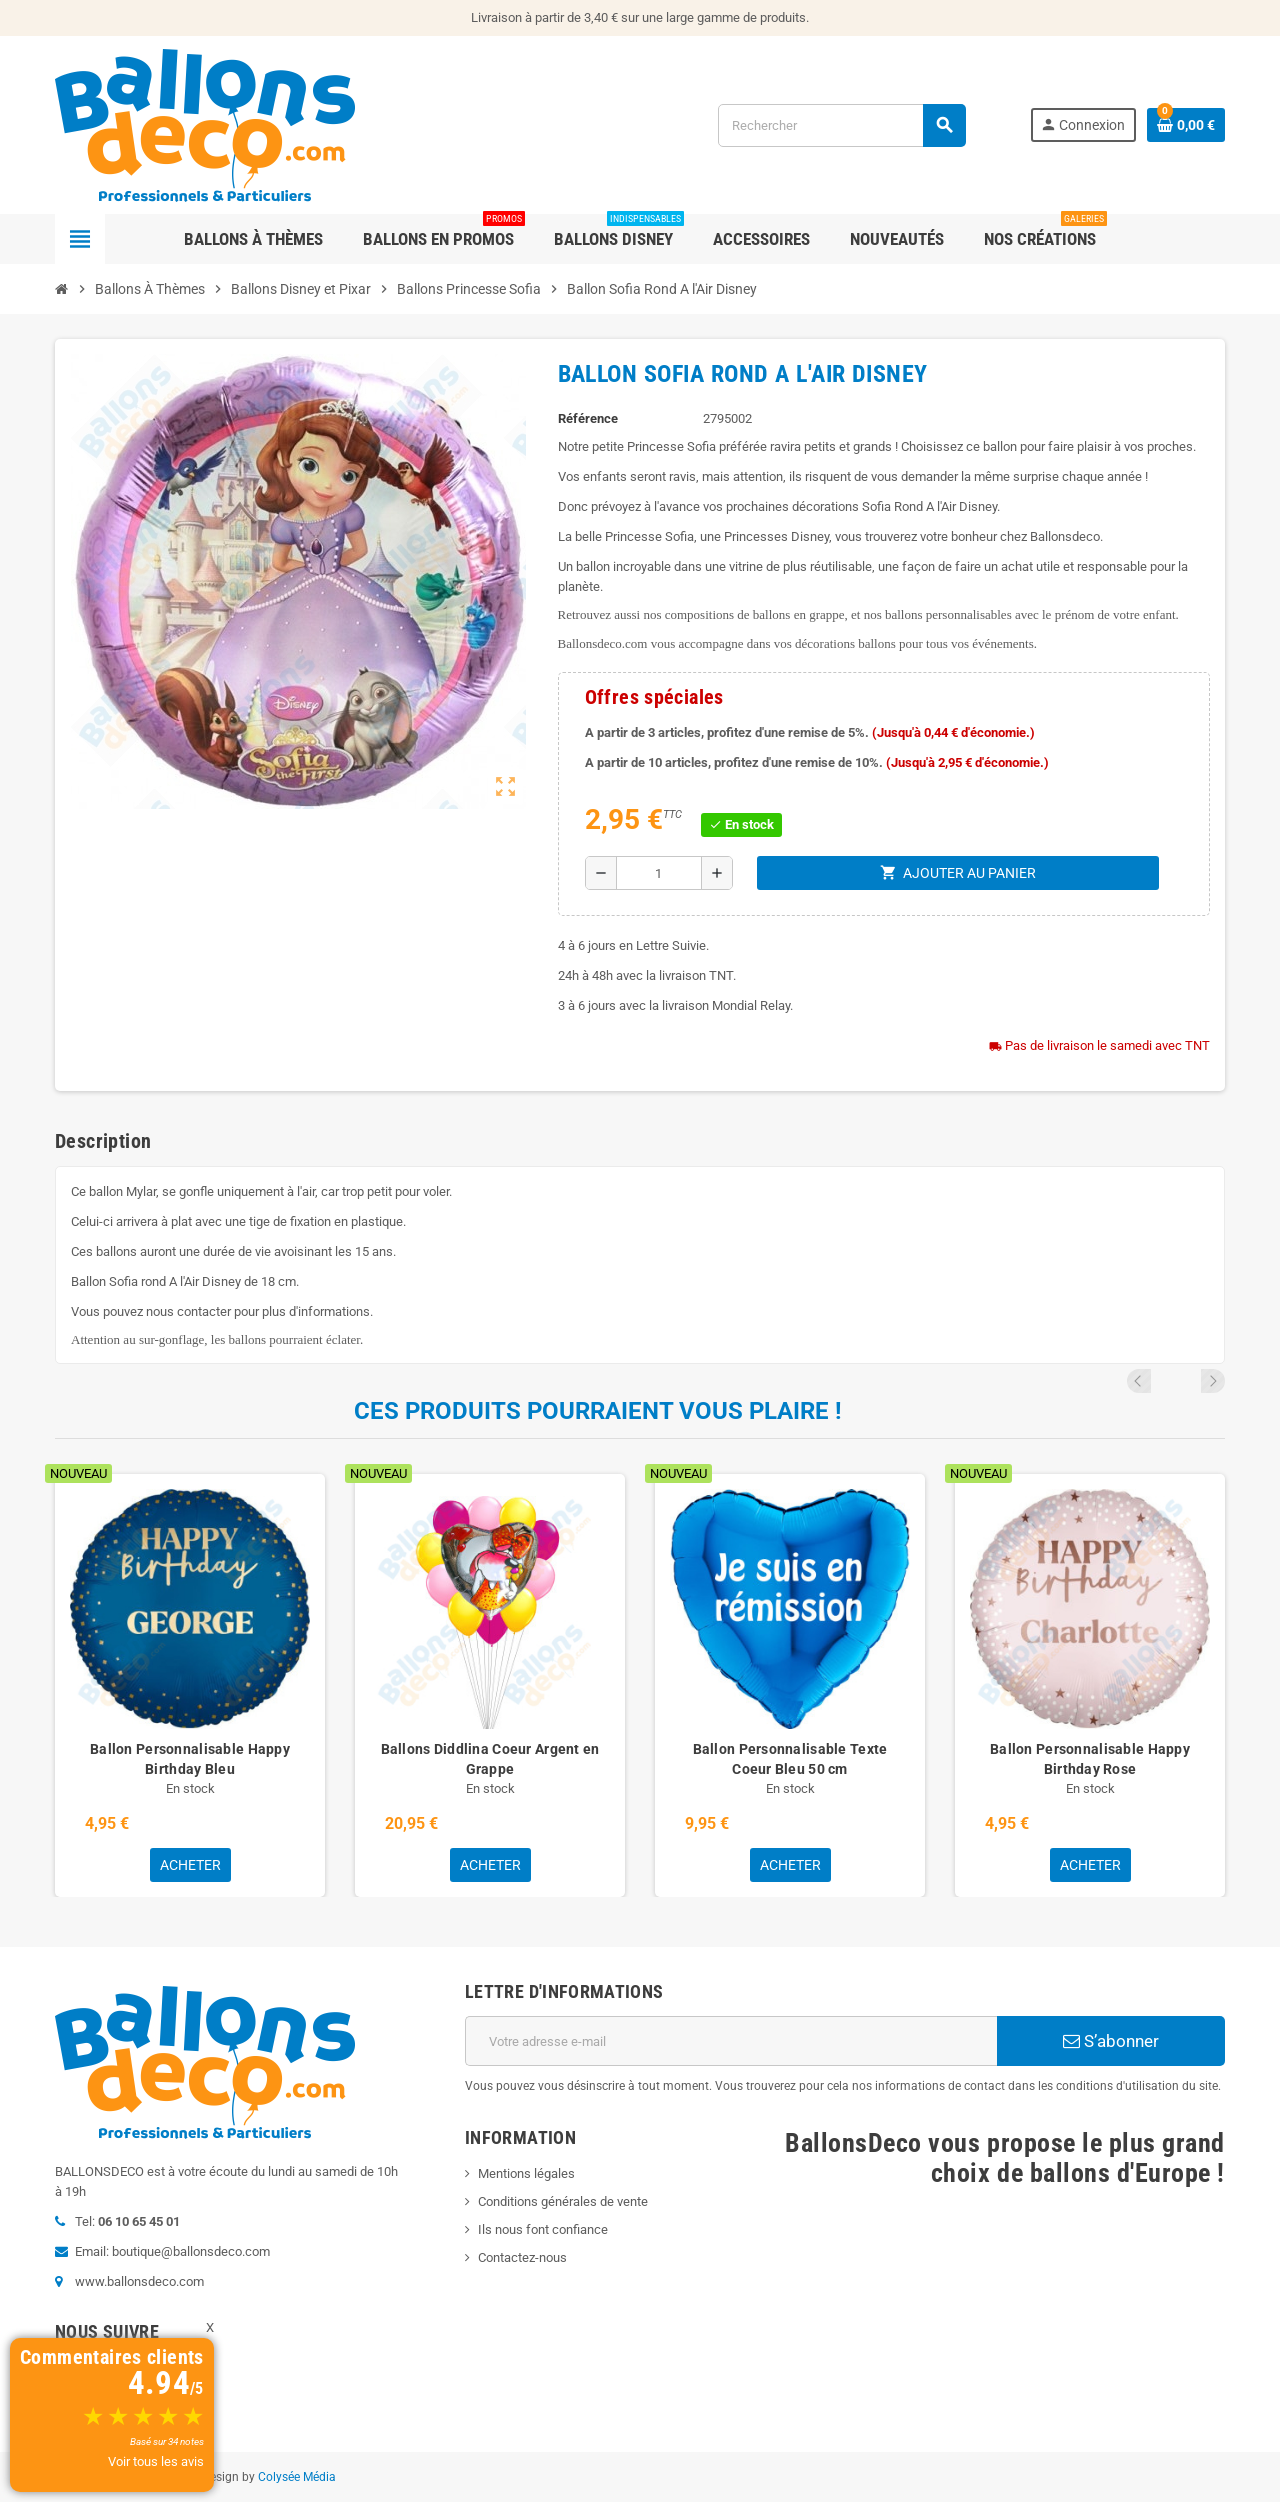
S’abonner (1111, 2041)
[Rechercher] (841, 125)
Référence (588, 418)
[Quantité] (659, 873)
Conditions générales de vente (563, 2201)
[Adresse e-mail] (731, 2041)
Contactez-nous (522, 2257)
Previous (1186, 1381)
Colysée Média (297, 2477)
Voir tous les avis (156, 2461)
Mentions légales (526, 2173)
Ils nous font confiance (543, 2229)
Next (1213, 1381)
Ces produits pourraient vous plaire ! (598, 1411)
